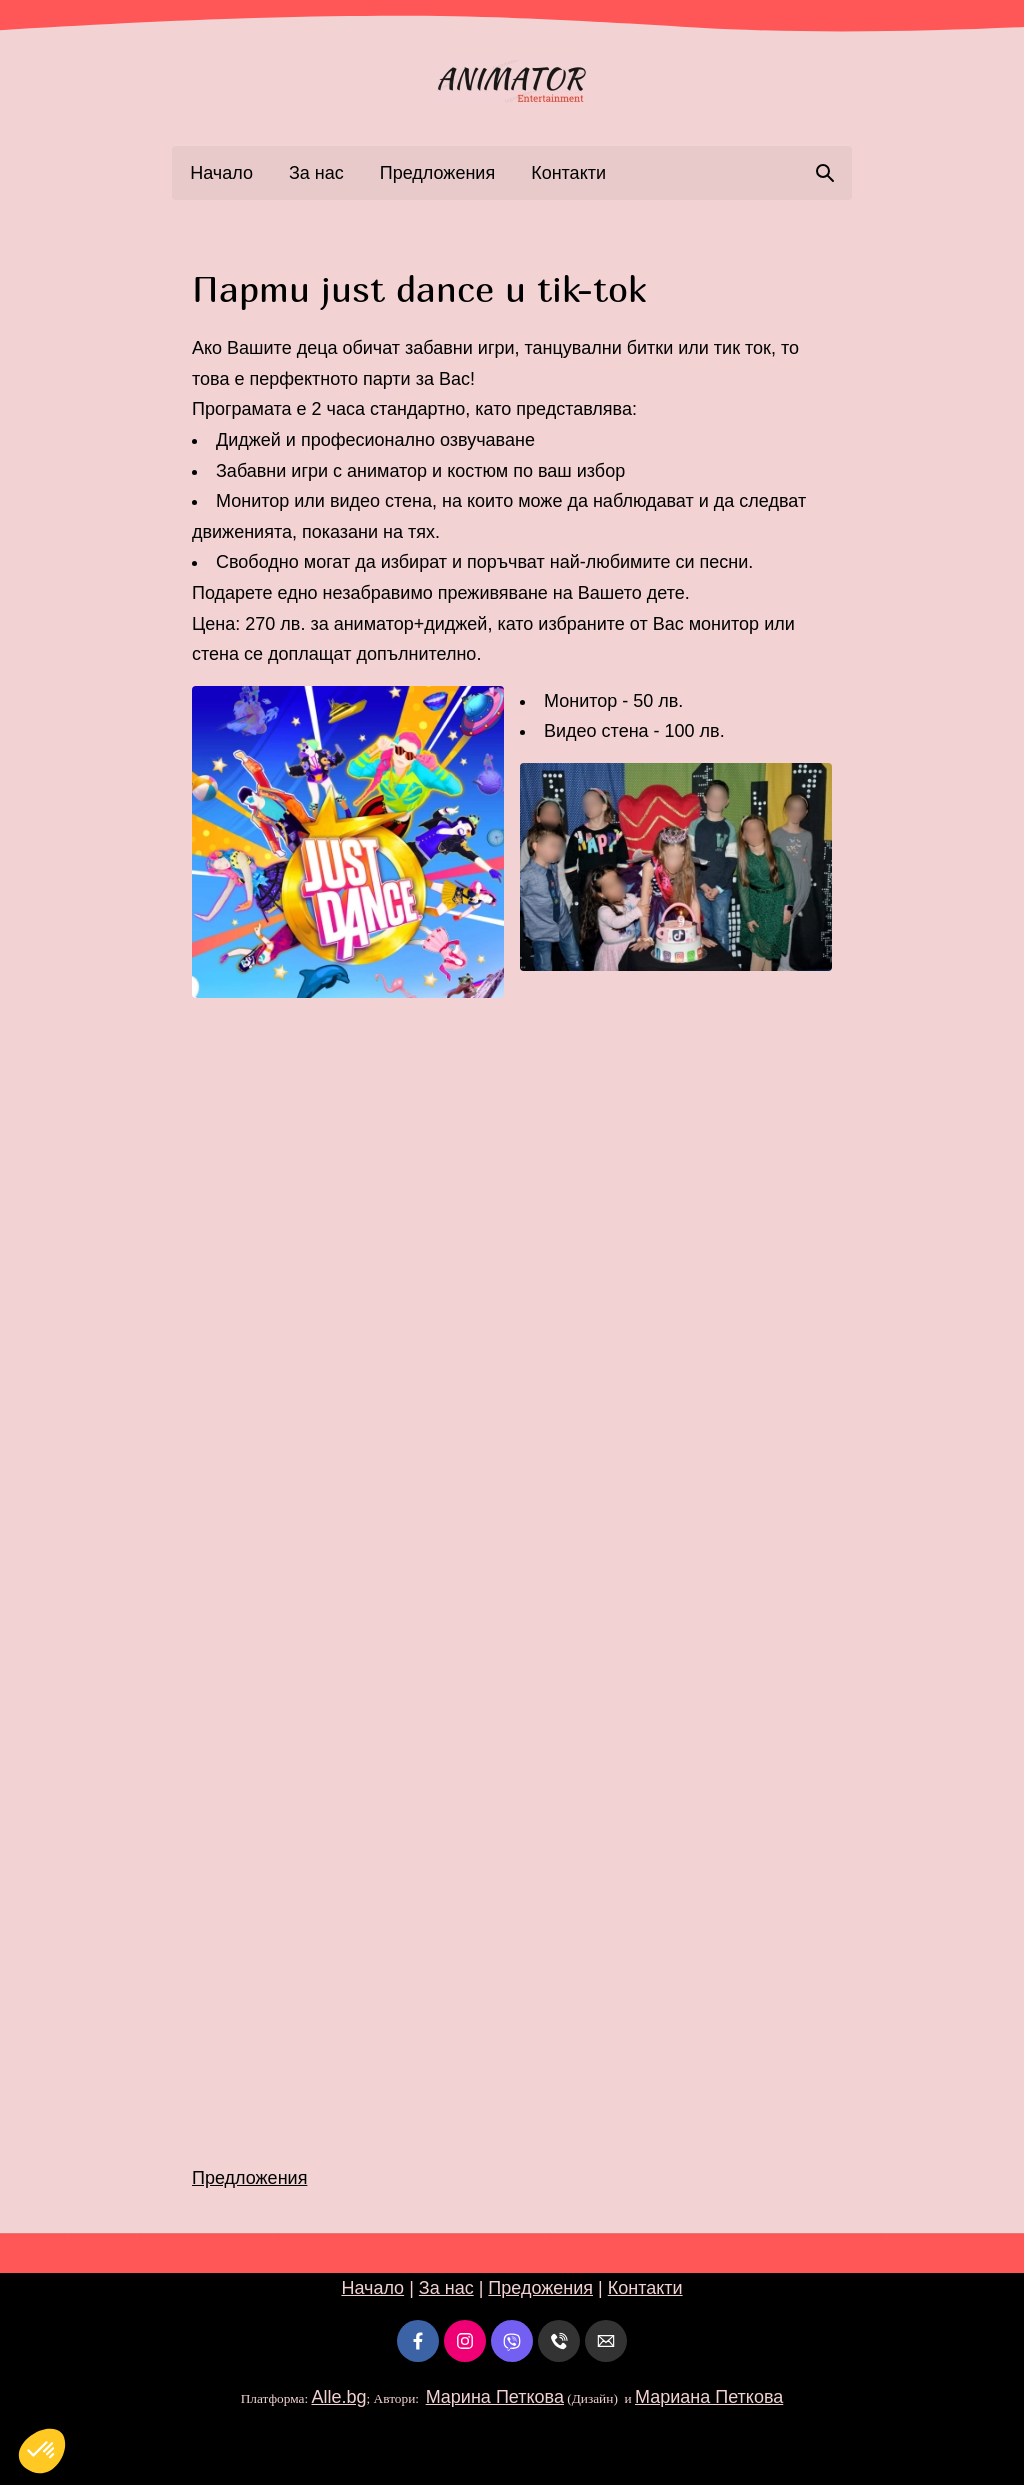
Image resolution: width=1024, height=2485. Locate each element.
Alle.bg (338, 2397)
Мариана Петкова (709, 2397)
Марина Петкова (495, 2397)
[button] (348, 842)
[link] (512, 83)
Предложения (437, 173)
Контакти (568, 173)
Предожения (540, 2288)
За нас (316, 173)
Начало (221, 173)
